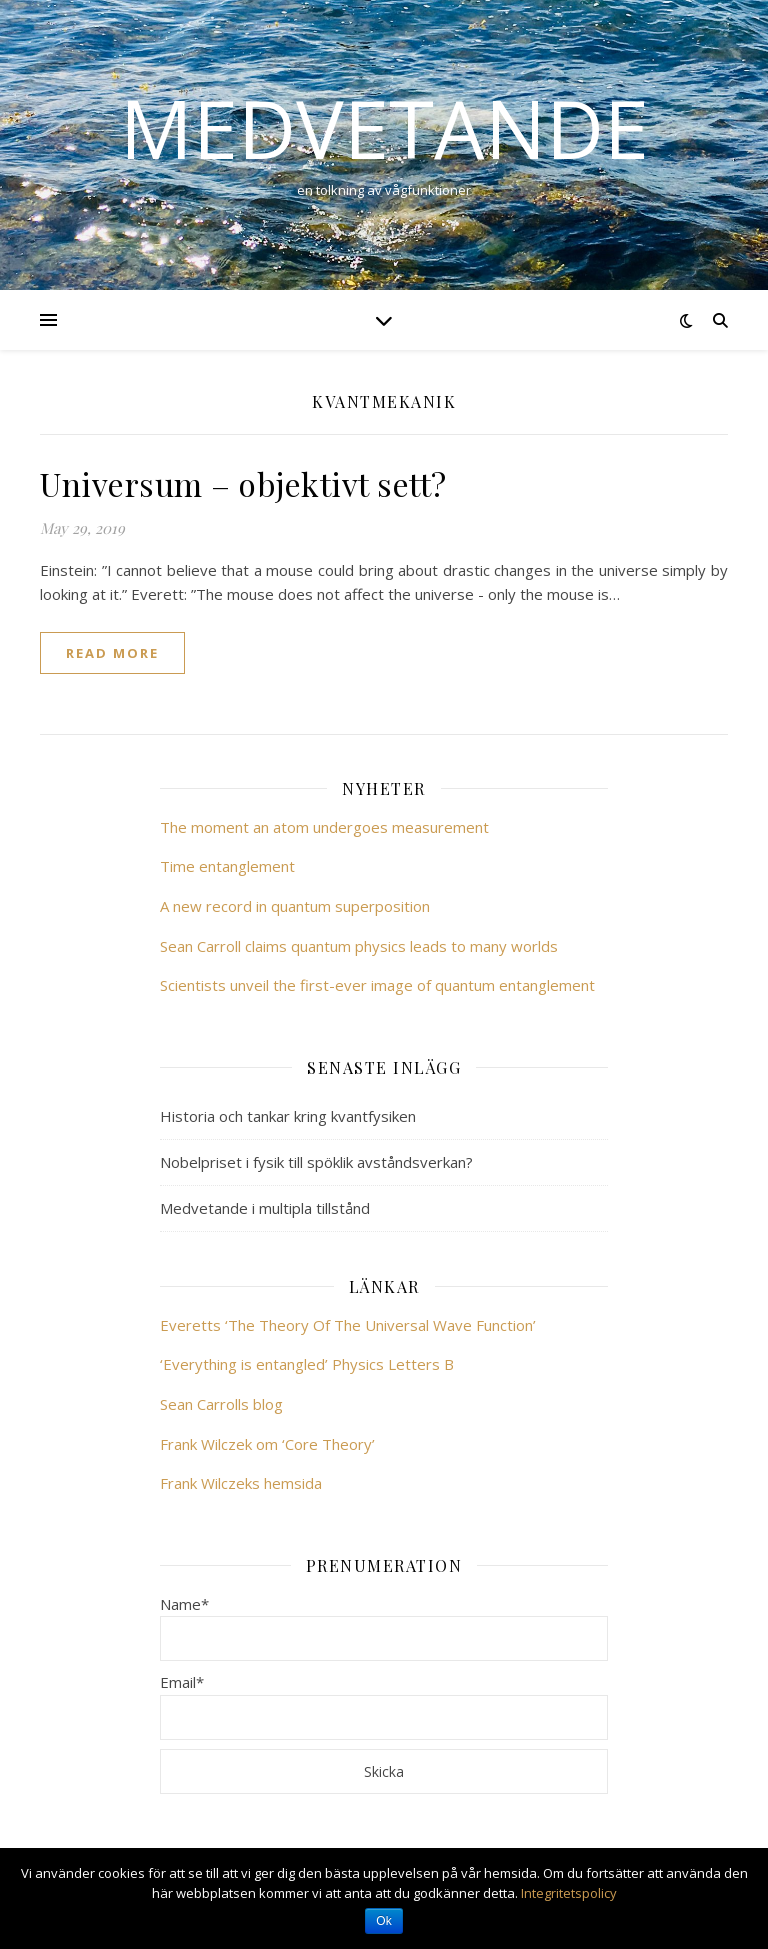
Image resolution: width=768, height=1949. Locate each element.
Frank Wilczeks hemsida (241, 1483)
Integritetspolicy (569, 1893)
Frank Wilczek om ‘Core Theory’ (267, 1444)
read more (112, 653)
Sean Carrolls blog (221, 1404)
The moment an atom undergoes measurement (324, 827)
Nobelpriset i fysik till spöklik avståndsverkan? (316, 1162)
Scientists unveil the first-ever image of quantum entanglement (377, 985)
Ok (383, 1921)
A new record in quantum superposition (295, 906)
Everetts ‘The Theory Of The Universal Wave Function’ (348, 1325)
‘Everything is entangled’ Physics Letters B (307, 1364)
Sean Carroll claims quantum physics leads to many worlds (359, 946)
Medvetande (384, 128)
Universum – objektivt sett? (243, 483)
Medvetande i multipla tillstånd (265, 1208)
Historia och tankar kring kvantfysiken (288, 1116)
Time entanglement (227, 866)
